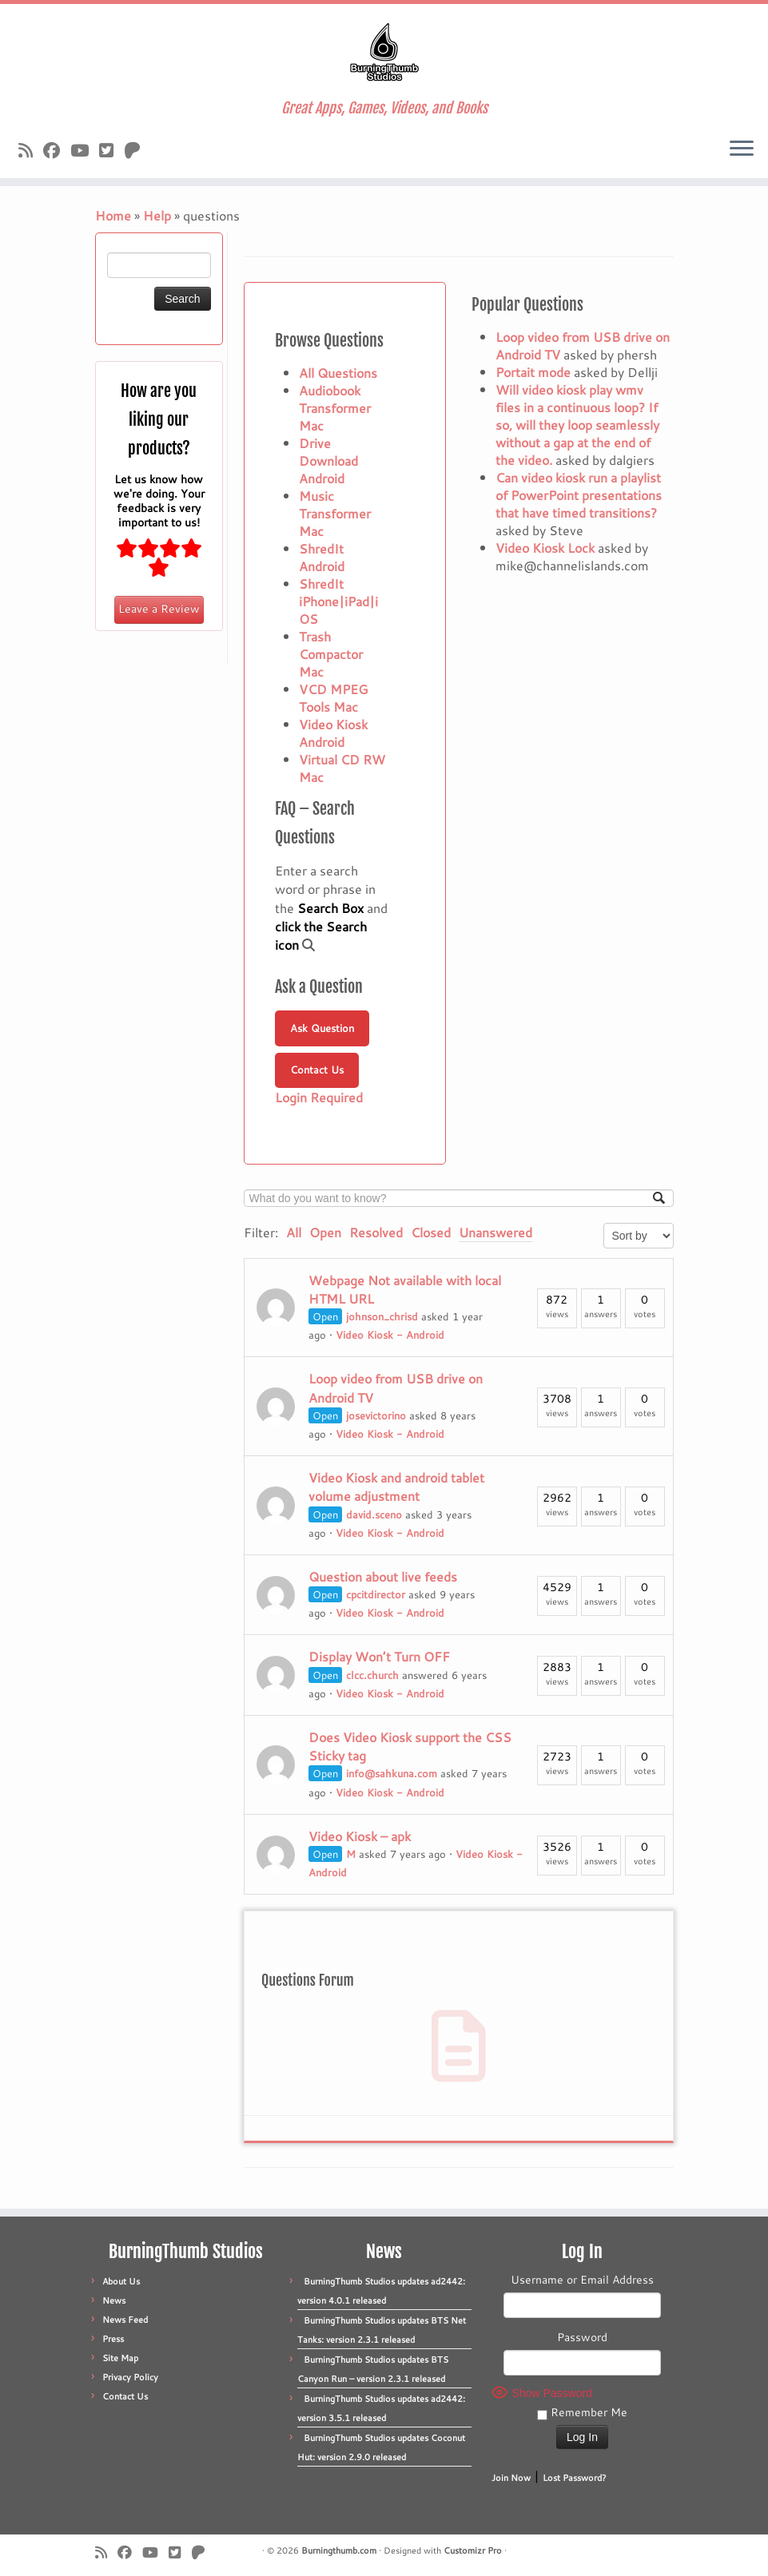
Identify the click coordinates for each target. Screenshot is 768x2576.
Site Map (120, 2358)
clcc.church (372, 1675)
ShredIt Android (321, 557)
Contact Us (317, 1069)
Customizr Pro (473, 2550)
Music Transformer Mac (335, 513)
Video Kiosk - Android (390, 1335)
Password (582, 2337)
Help (157, 215)
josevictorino (376, 1415)
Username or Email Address (582, 2280)
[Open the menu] (742, 149)
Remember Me (582, 2412)
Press (113, 2338)
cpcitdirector (375, 1594)
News (113, 2300)
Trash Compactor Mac (331, 654)
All (293, 1232)
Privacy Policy (130, 2377)
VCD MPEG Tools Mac (333, 698)
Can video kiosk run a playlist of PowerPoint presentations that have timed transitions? (578, 495)
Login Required (319, 1097)
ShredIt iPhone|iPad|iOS (338, 601)
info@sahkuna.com (391, 1773)
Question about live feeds (382, 1576)
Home (113, 215)
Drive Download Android (328, 460)
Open (325, 1232)
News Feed (125, 2319)
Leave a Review (159, 609)
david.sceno (374, 1514)
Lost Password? (575, 2477)
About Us (121, 2281)
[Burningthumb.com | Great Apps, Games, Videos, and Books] (384, 52)
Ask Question (322, 1028)
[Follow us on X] (111, 150)
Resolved (376, 1232)
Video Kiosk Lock (545, 547)
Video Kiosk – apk (359, 1836)
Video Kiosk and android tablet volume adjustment (396, 1486)
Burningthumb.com (338, 2550)
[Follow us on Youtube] (84, 150)
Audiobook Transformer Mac (335, 408)
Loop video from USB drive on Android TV (582, 345)
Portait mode (533, 372)
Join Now (511, 2477)
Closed (431, 1232)
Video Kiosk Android (333, 733)
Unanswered (495, 1232)
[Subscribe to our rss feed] (30, 150)
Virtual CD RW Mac (342, 768)
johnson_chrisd (382, 1316)
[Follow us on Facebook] (56, 150)
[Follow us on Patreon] (137, 150)
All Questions (338, 372)
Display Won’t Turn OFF (379, 1656)
